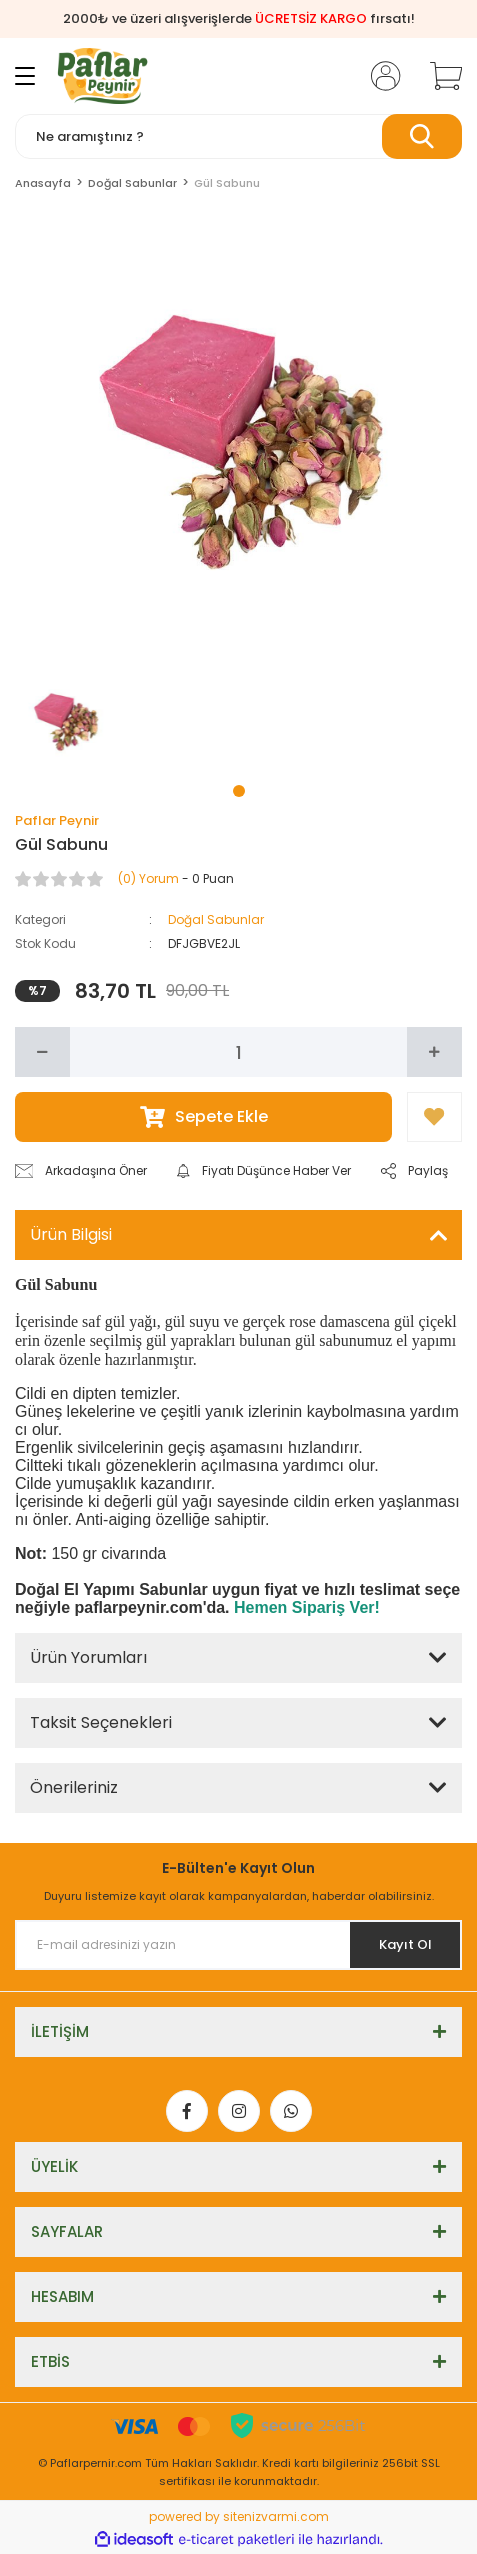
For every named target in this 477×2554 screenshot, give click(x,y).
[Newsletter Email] (238, 1945)
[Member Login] (380, 76)
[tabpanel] (66, 719)
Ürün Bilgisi (71, 1234)
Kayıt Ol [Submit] (405, 1944)
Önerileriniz (74, 1787)
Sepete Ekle (204, 1116)
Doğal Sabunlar (216, 919)
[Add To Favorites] (434, 1117)
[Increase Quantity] (434, 1052)
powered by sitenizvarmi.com (239, 2516)
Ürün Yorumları (88, 1657)
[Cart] (439, 76)
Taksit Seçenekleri (101, 1722)
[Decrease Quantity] (42, 1052)
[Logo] (102, 76)
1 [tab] (239, 791)
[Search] (238, 136)
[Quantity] (238, 1052)
